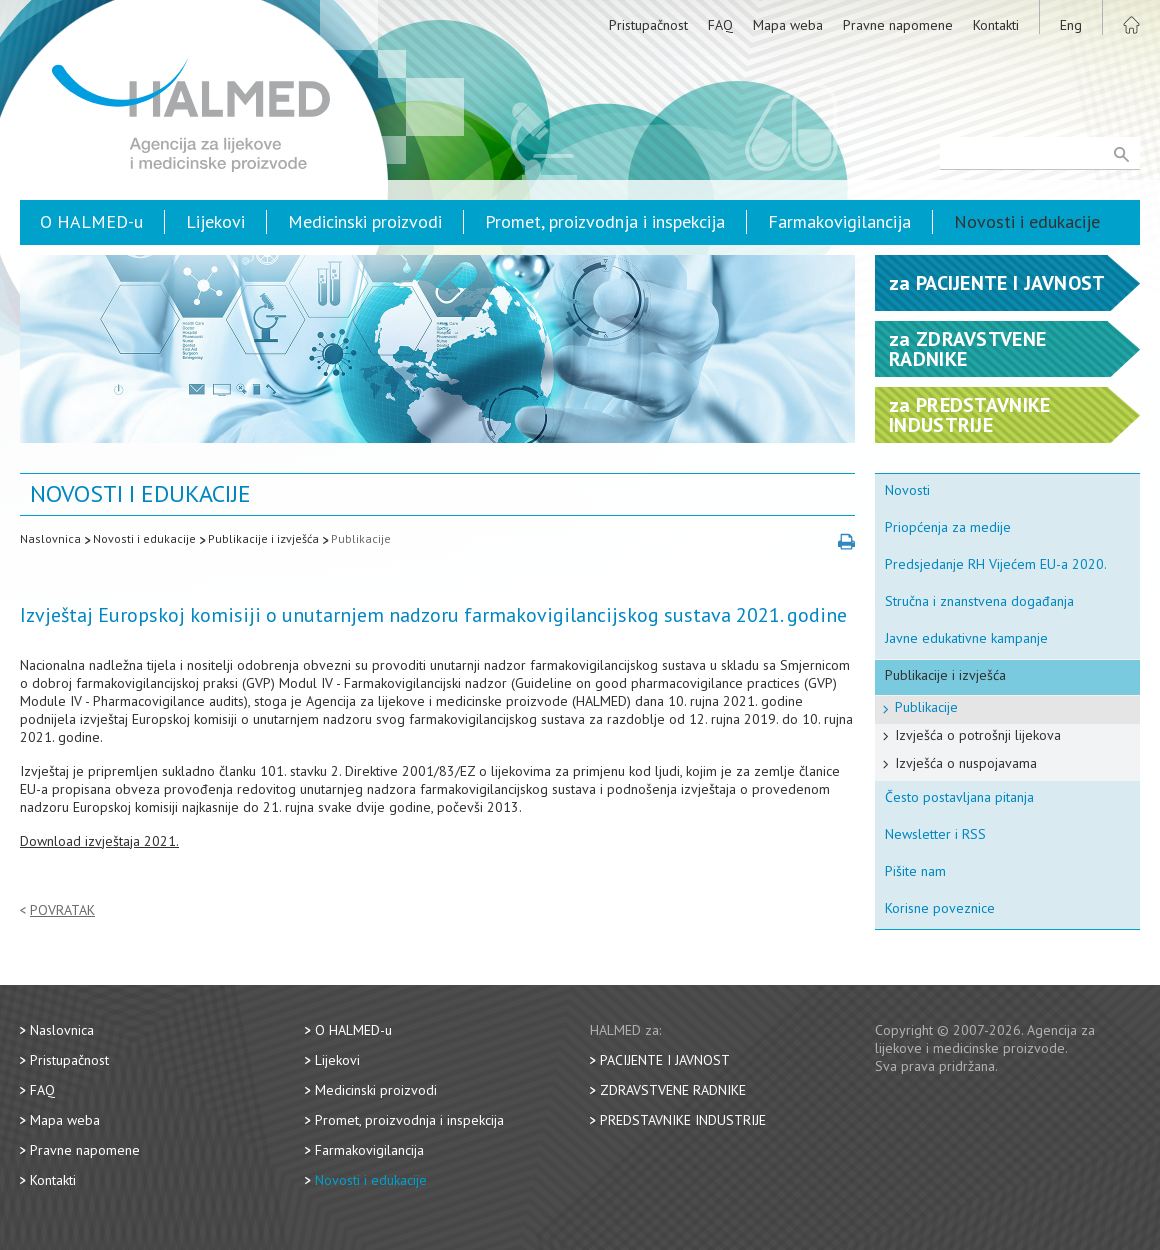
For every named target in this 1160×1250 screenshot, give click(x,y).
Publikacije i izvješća (263, 538)
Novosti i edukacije (1027, 221)
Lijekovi (215, 221)
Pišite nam (915, 871)
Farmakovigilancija (839, 221)
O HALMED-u (91, 221)
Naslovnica (50, 538)
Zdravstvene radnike (673, 1090)
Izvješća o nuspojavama (966, 763)
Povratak (62, 910)
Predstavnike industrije (683, 1120)
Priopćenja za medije (948, 527)
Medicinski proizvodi (365, 221)
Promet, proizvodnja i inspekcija (605, 221)
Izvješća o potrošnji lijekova (978, 735)
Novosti (907, 490)
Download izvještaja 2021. (99, 841)
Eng (1071, 25)
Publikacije (361, 538)
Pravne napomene (898, 25)
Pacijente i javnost (665, 1060)
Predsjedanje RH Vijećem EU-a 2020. (996, 564)
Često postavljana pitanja (959, 797)
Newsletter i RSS (935, 834)
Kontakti (996, 25)
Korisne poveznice (940, 908)
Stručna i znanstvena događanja (979, 601)
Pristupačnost (648, 25)
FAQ (720, 25)
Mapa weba (788, 25)
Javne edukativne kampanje (966, 638)
